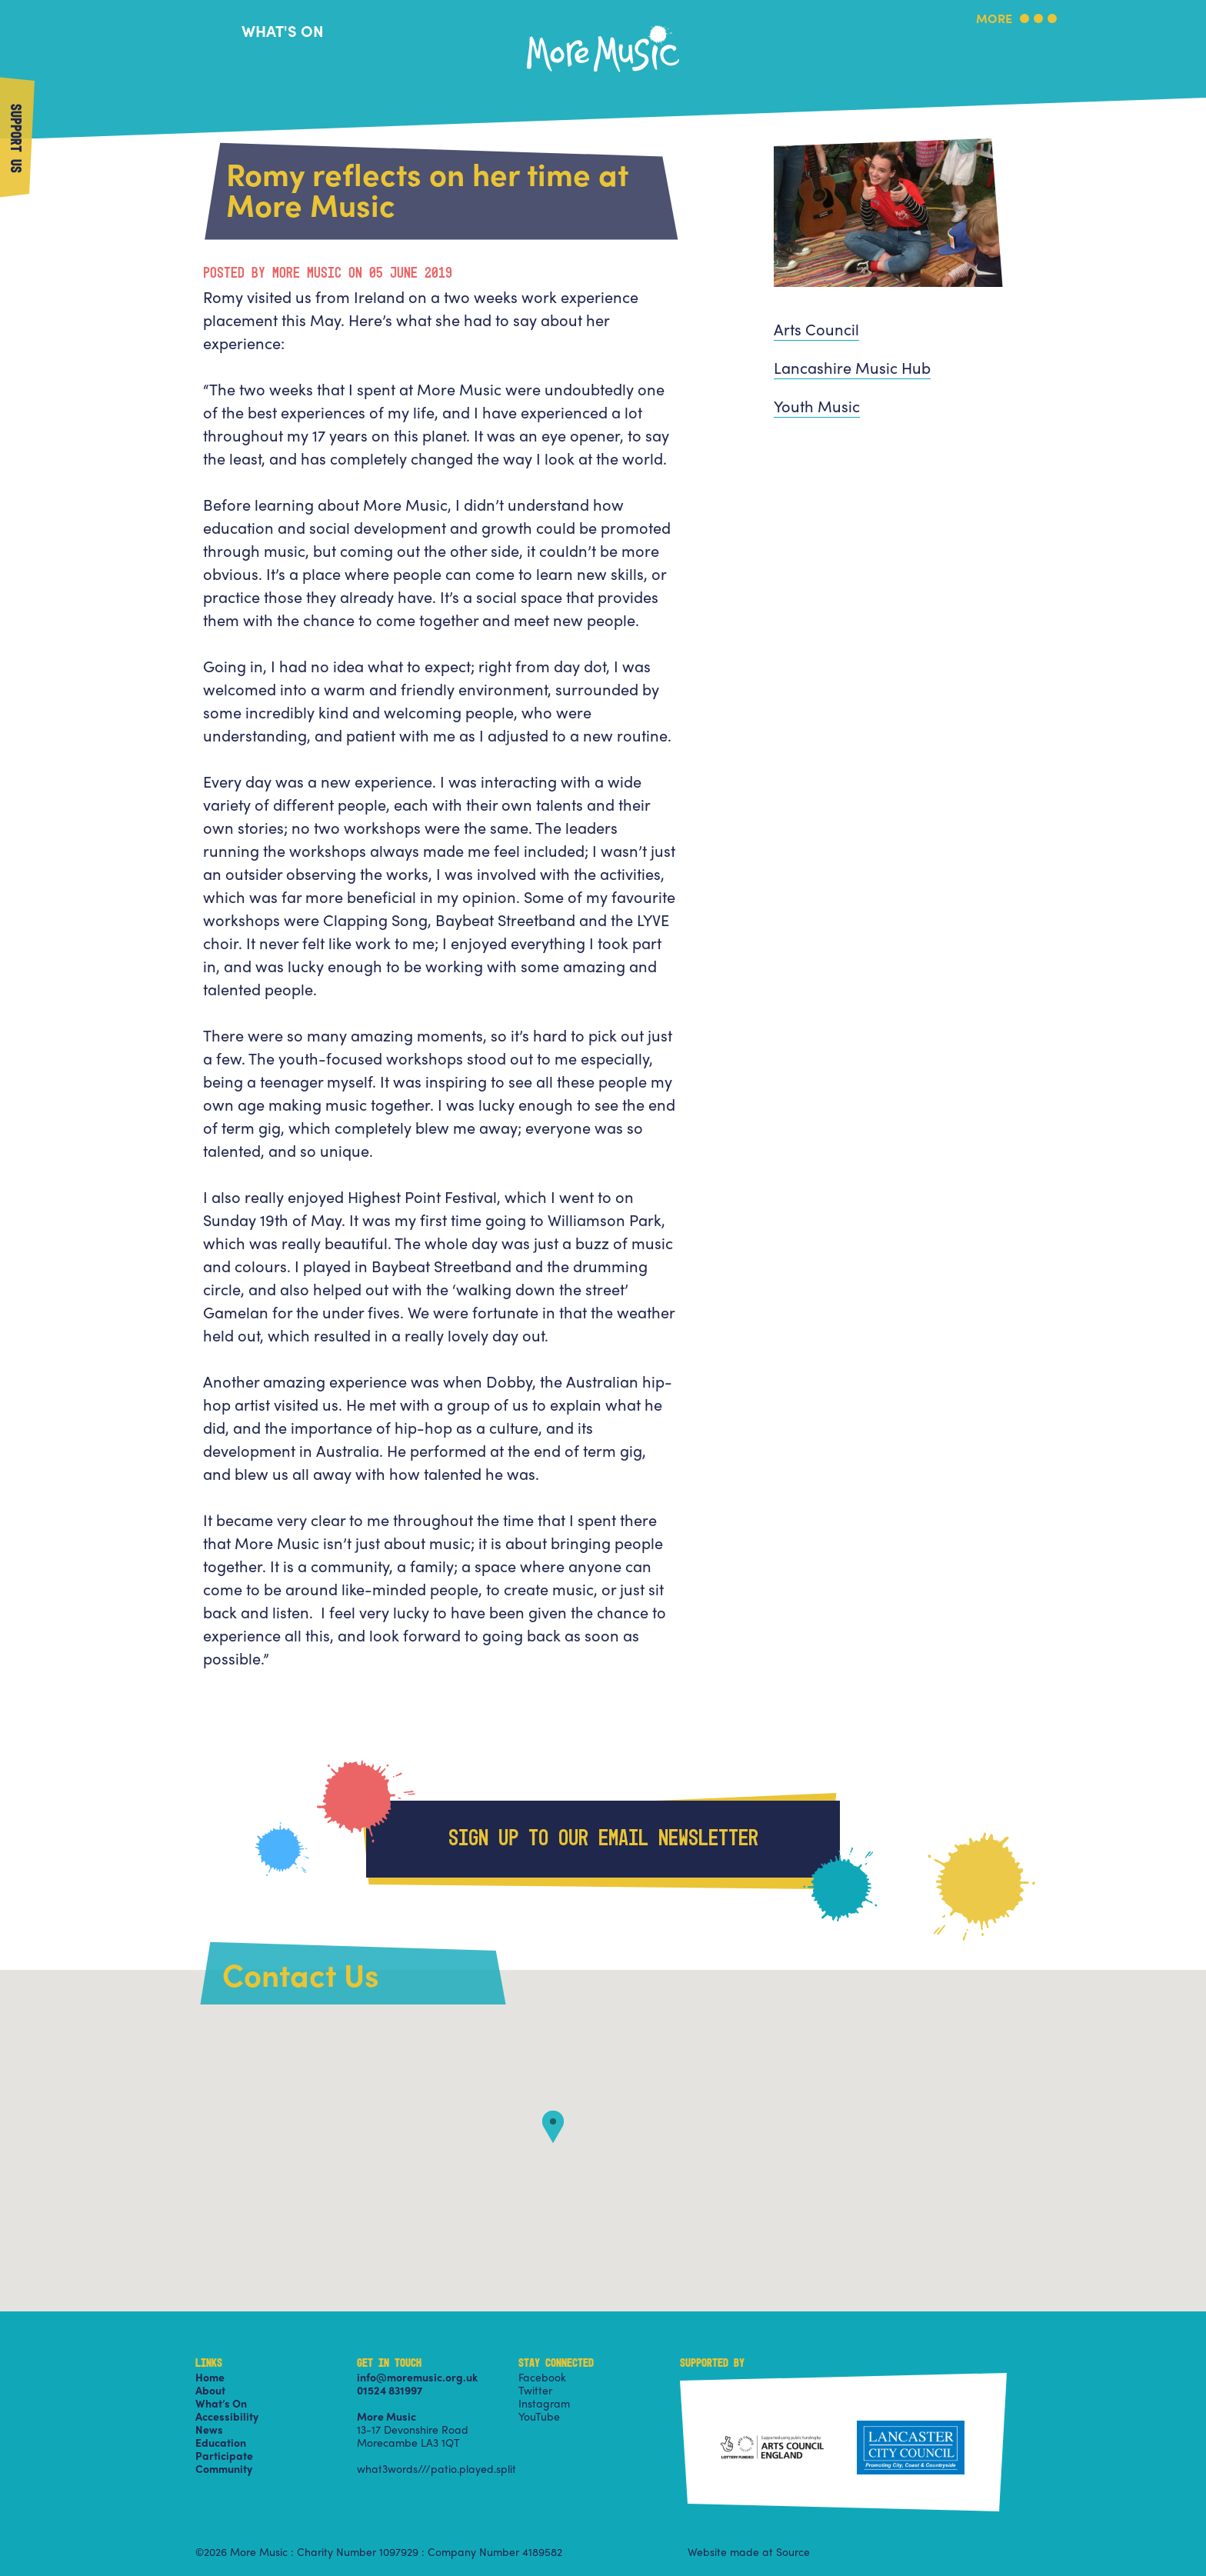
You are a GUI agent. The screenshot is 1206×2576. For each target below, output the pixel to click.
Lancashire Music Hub (852, 367)
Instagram (544, 2403)
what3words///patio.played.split (436, 2468)
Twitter (535, 2390)
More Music (603, 25)
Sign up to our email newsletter (603, 1839)
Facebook (542, 2376)
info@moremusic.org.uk (417, 2376)
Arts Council (816, 329)
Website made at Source (749, 2551)
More (994, 19)
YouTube (539, 2416)
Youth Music (817, 406)
